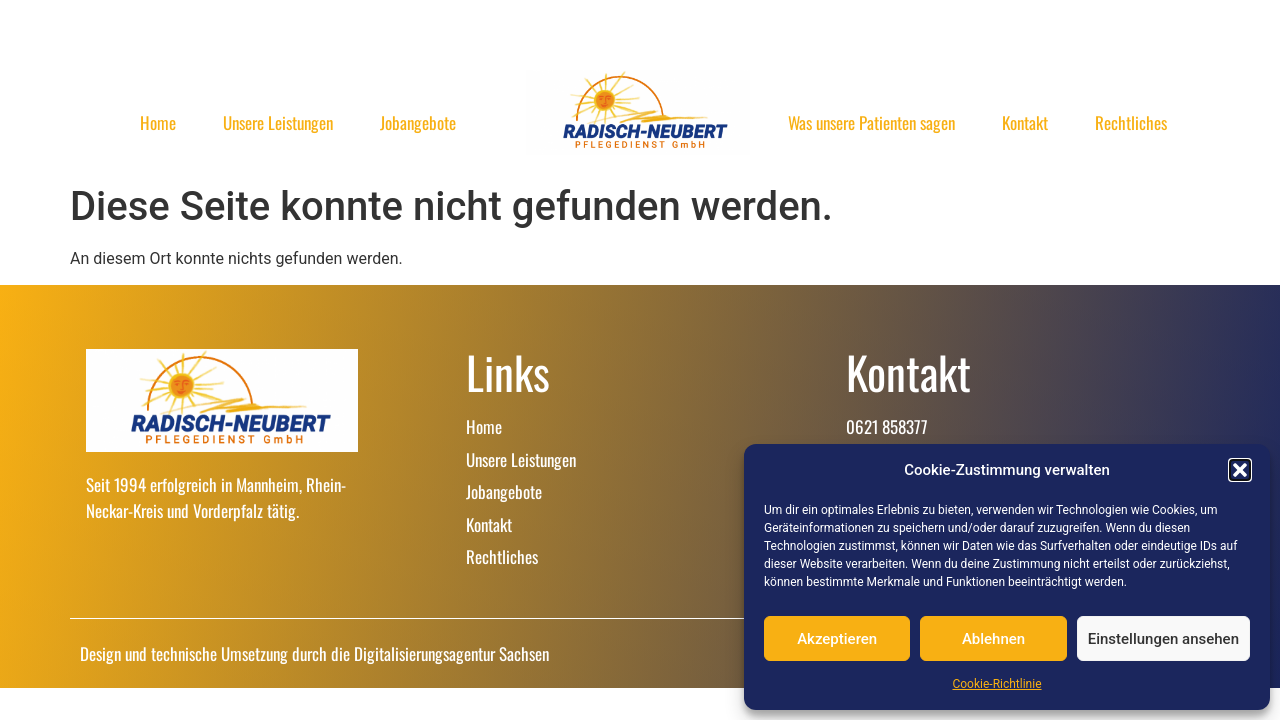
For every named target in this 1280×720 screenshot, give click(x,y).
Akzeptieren (837, 639)
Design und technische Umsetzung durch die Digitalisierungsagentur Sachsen (314, 653)
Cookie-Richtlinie (996, 684)
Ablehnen (993, 639)
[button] (1240, 470)
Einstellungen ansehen (1163, 639)
